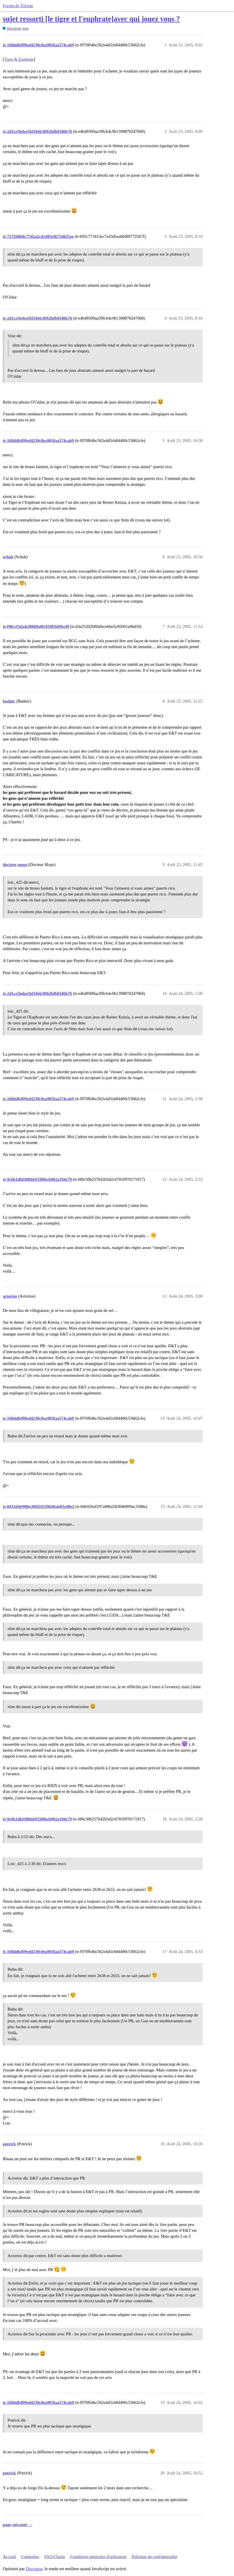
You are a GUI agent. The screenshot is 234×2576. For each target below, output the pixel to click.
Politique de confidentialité (154, 2556)
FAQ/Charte (54, 2556)
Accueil (9, 2556)
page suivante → (18, 2524)
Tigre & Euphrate (19, 59)
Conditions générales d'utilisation (98, 2556)
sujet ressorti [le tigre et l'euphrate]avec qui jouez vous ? (91, 19)
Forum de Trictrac (18, 5)
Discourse (34, 2568)
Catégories (30, 2556)
